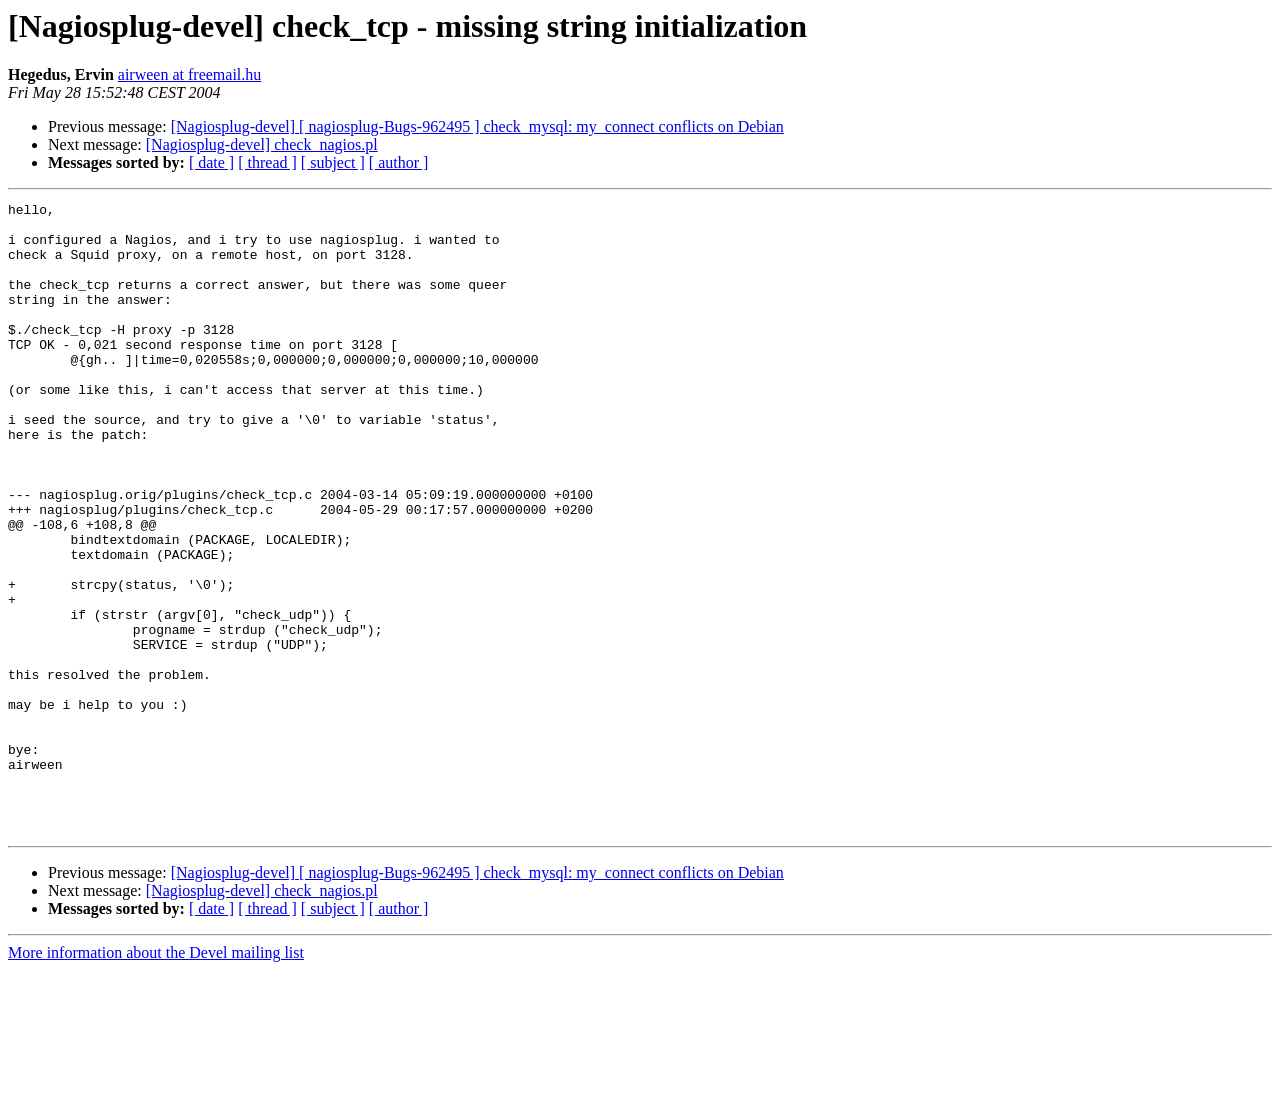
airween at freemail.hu (189, 74)
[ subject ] (333, 162)
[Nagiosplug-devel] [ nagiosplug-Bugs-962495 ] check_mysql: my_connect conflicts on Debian (477, 126)
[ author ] (399, 162)
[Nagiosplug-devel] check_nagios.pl (262, 144)
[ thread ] (267, 162)
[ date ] (211, 162)
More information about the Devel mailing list (156, 1078)
